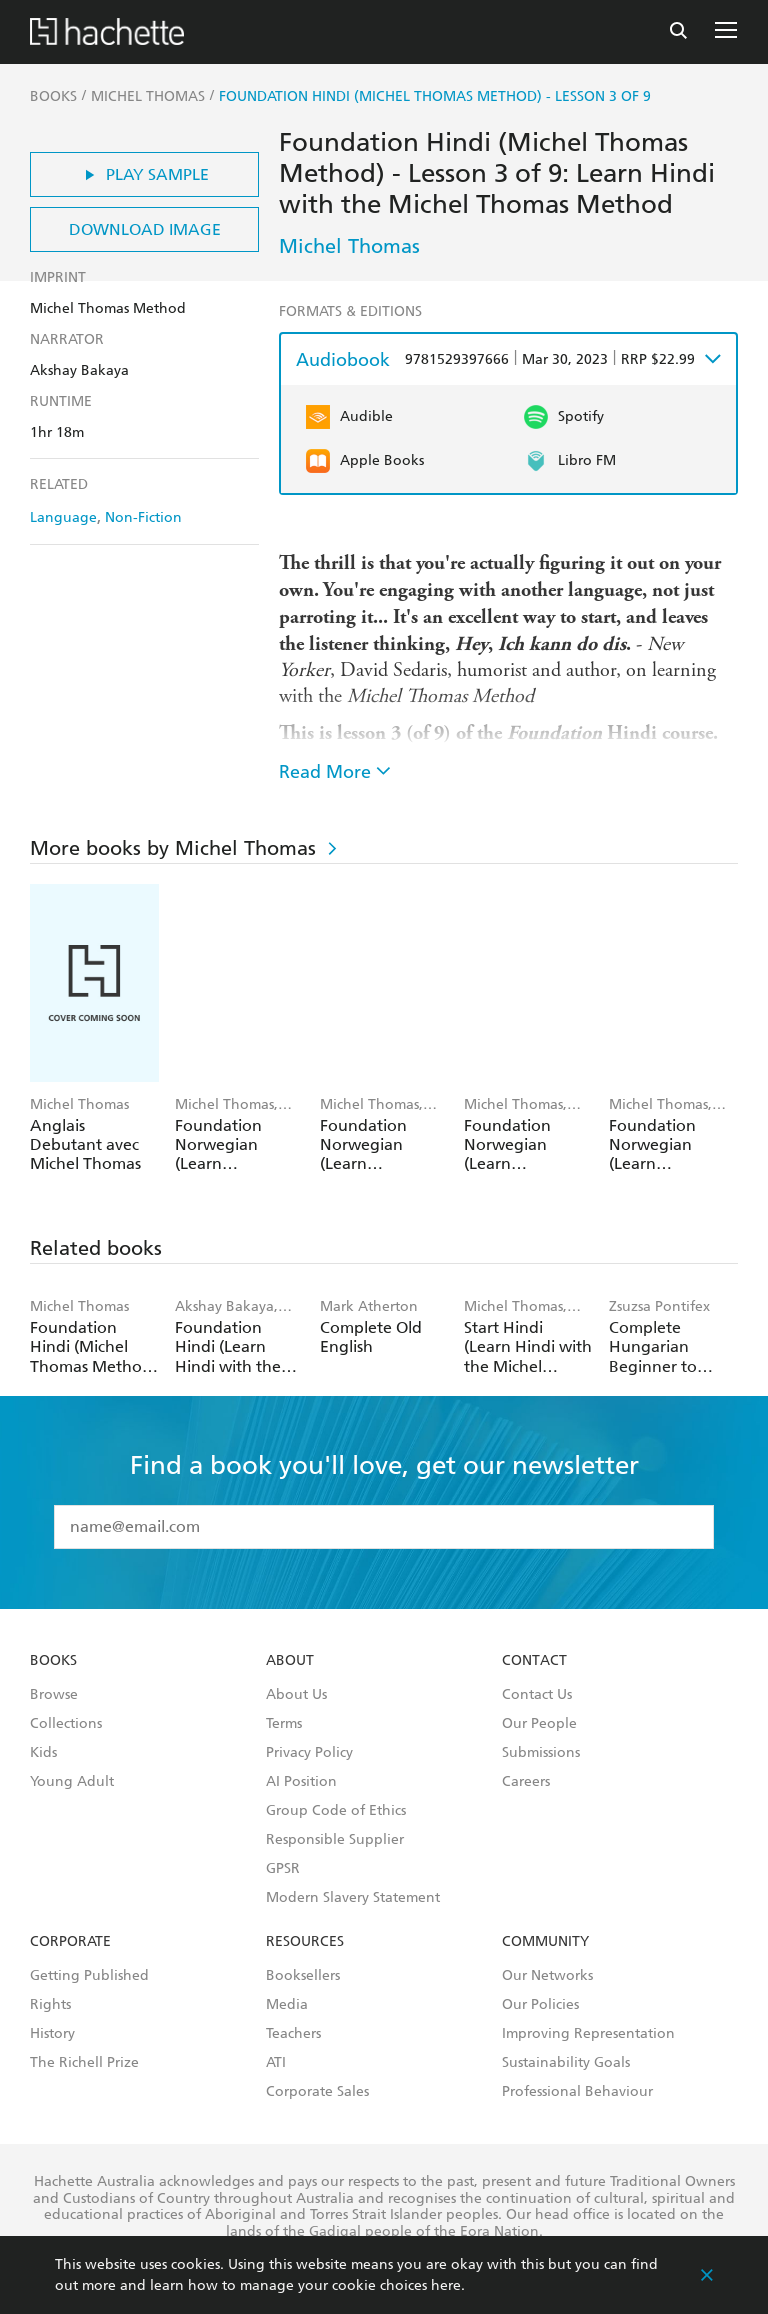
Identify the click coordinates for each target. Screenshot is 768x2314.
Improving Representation (588, 2034)
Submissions (541, 1753)
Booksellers (303, 1976)
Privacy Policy (309, 1753)
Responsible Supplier (335, 1840)
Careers (526, 1782)
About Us (296, 1695)
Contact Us (537, 1695)
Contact (534, 1661)
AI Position (301, 1782)
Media (287, 2005)
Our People (539, 1724)
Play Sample (144, 174)
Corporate (70, 1942)
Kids (43, 1753)
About (290, 1661)
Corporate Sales (317, 2092)
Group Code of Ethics (336, 1811)
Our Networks (547, 1976)
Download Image (145, 229)
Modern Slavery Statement (353, 1898)
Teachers (293, 2034)
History (52, 2034)
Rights (50, 2005)
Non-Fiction (143, 517)
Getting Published (89, 1976)
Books (53, 1661)
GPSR (283, 1869)
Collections (66, 1724)
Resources (305, 1942)
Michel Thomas (349, 246)
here (446, 2285)
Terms (284, 1724)
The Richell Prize (84, 2063)
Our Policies (540, 2005)
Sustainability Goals (566, 2063)
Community (545, 1942)
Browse (54, 1695)
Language (63, 517)
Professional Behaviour (577, 2092)
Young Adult (72, 1782)
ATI (276, 2063)
